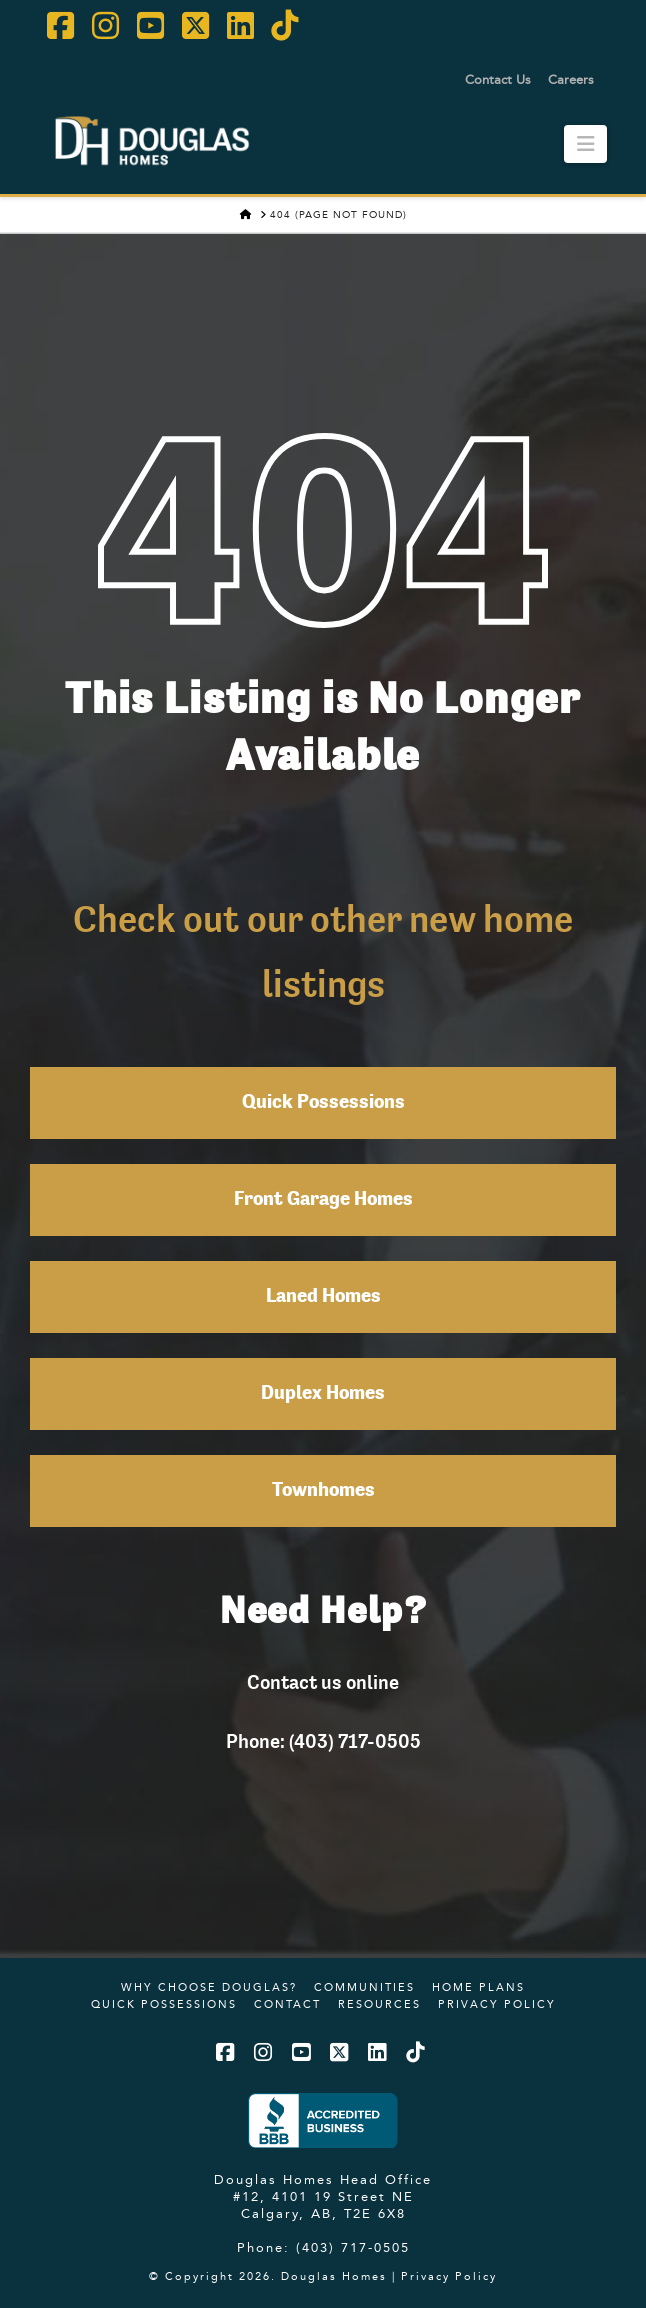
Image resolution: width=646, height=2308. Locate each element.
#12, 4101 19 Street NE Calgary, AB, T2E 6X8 (323, 2204)
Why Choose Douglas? (209, 1987)
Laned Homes (323, 1297)
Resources (379, 2004)
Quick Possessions (323, 1103)
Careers (571, 79)
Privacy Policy (497, 2004)
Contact (287, 2004)
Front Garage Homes (323, 1200)
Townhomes (323, 1491)
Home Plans (478, 1987)
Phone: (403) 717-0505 (323, 1741)
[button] (585, 144)
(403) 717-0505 (353, 2247)
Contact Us (498, 79)
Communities (364, 1987)
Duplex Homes (323, 1394)
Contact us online (323, 1682)
